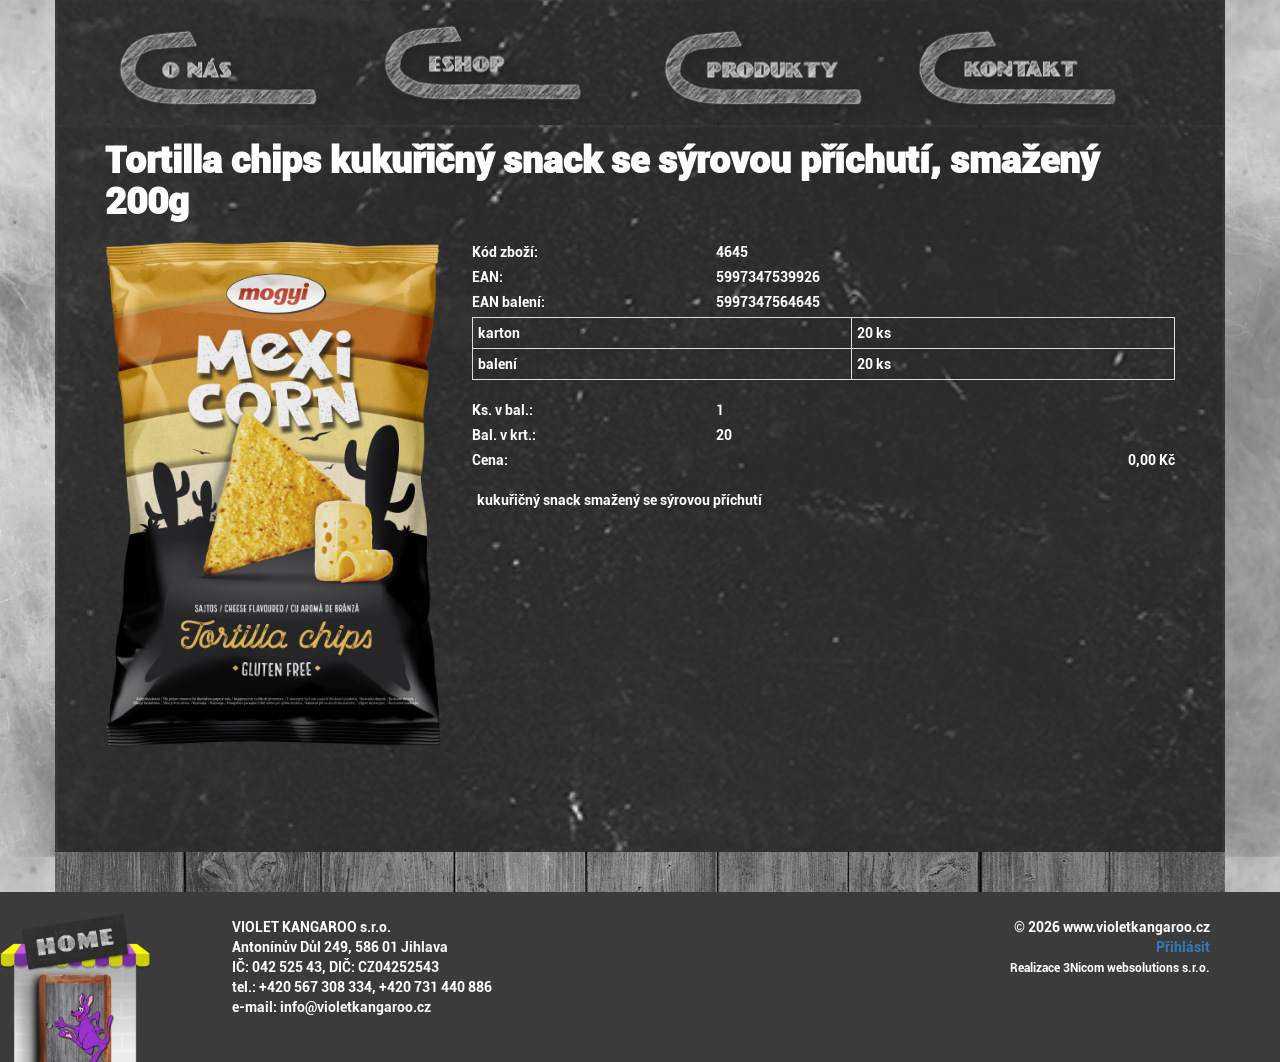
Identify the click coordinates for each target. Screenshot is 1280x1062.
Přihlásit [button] (1180, 947)
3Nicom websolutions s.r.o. (1136, 968)
